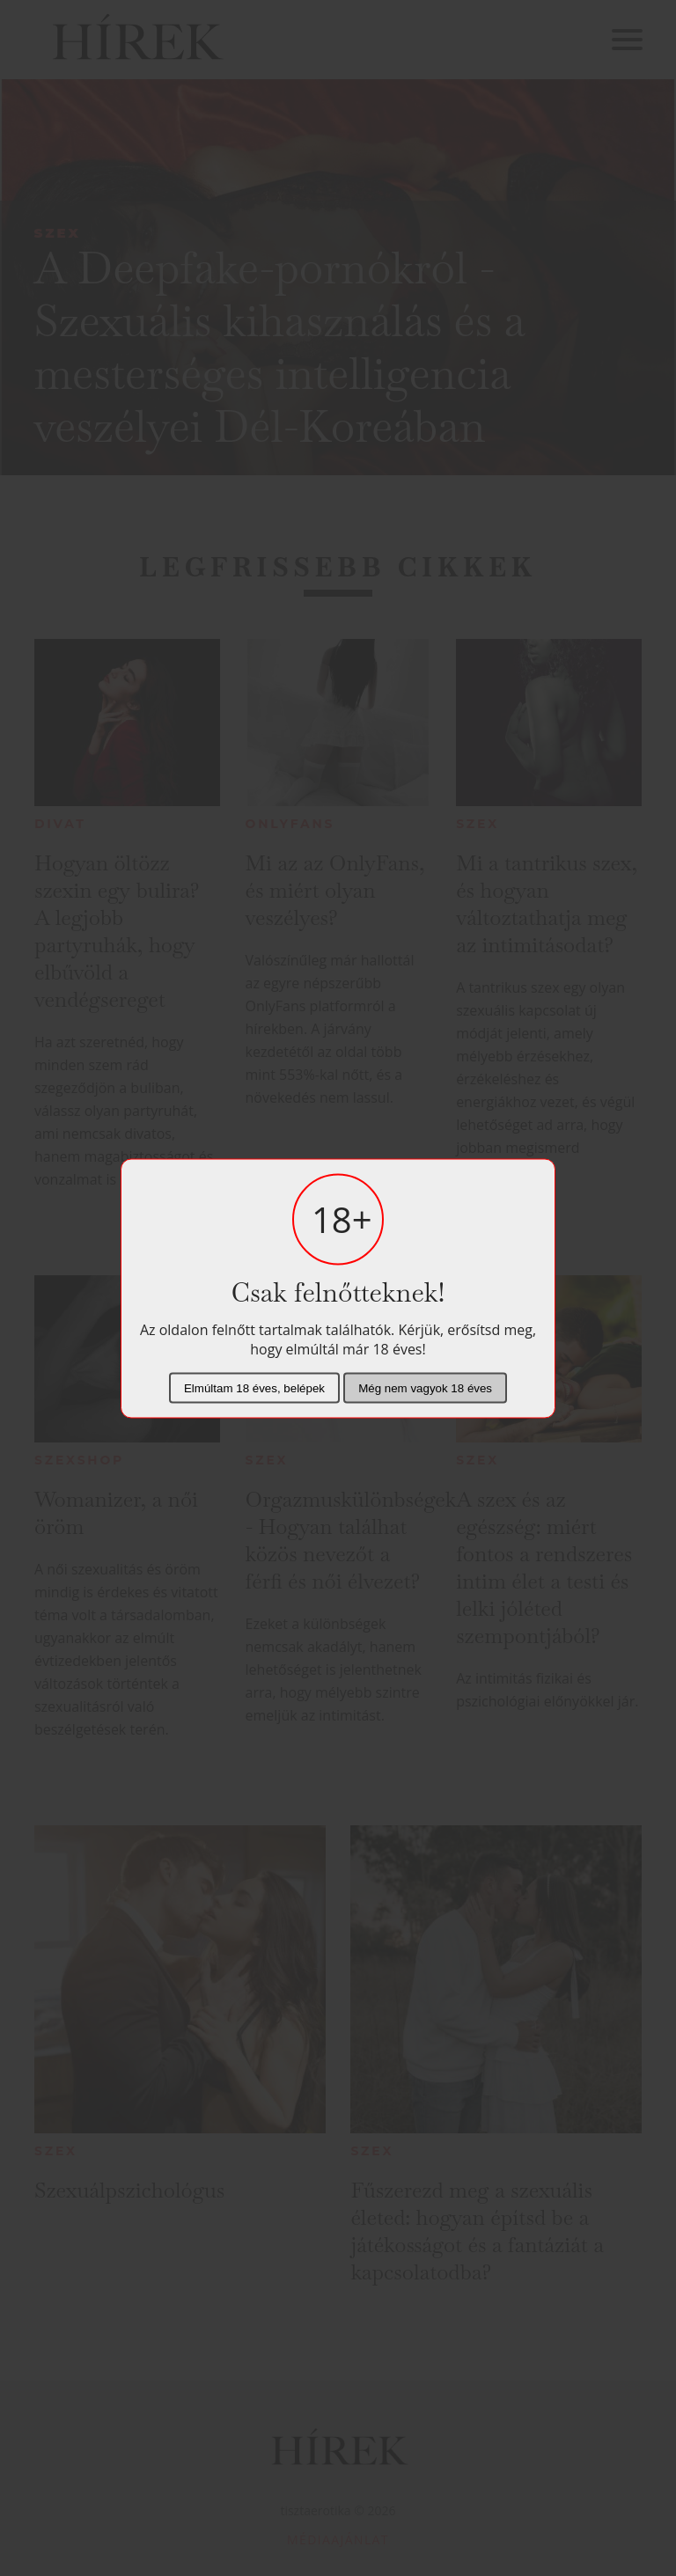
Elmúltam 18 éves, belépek (254, 1387)
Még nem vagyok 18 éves (425, 1387)
